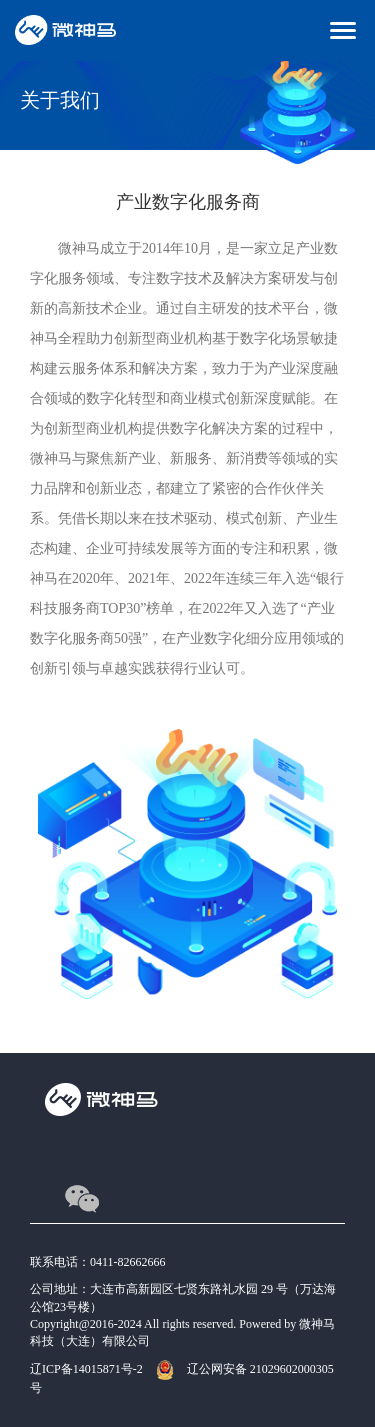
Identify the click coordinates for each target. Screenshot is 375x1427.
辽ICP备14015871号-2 (86, 1369)
